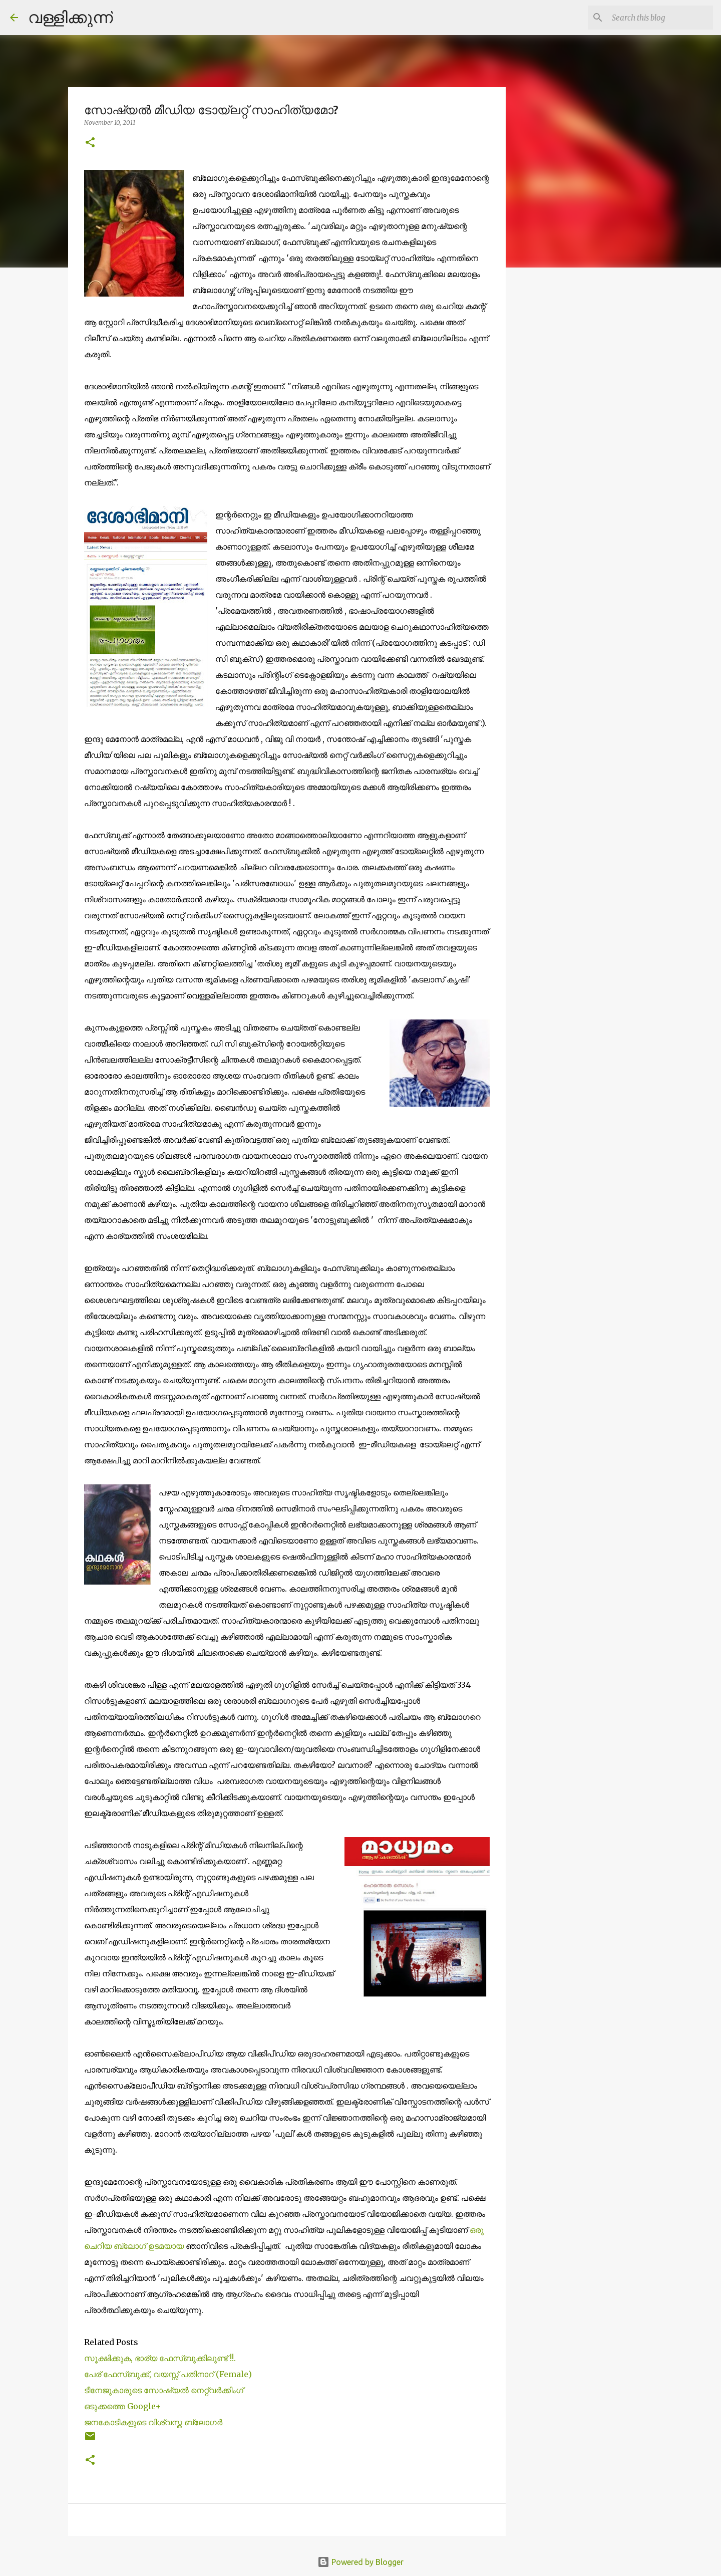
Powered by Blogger (360, 2561)
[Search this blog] (660, 18)
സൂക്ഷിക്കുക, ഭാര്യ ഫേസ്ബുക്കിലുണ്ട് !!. (160, 2358)
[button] (90, 143)
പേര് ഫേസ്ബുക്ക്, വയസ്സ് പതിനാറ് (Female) (168, 2374)
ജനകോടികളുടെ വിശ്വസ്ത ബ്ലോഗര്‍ (153, 2422)
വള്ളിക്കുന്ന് (70, 17)
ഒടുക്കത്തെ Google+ (122, 2406)
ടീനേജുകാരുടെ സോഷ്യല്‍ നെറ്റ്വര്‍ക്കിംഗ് (163, 2390)
